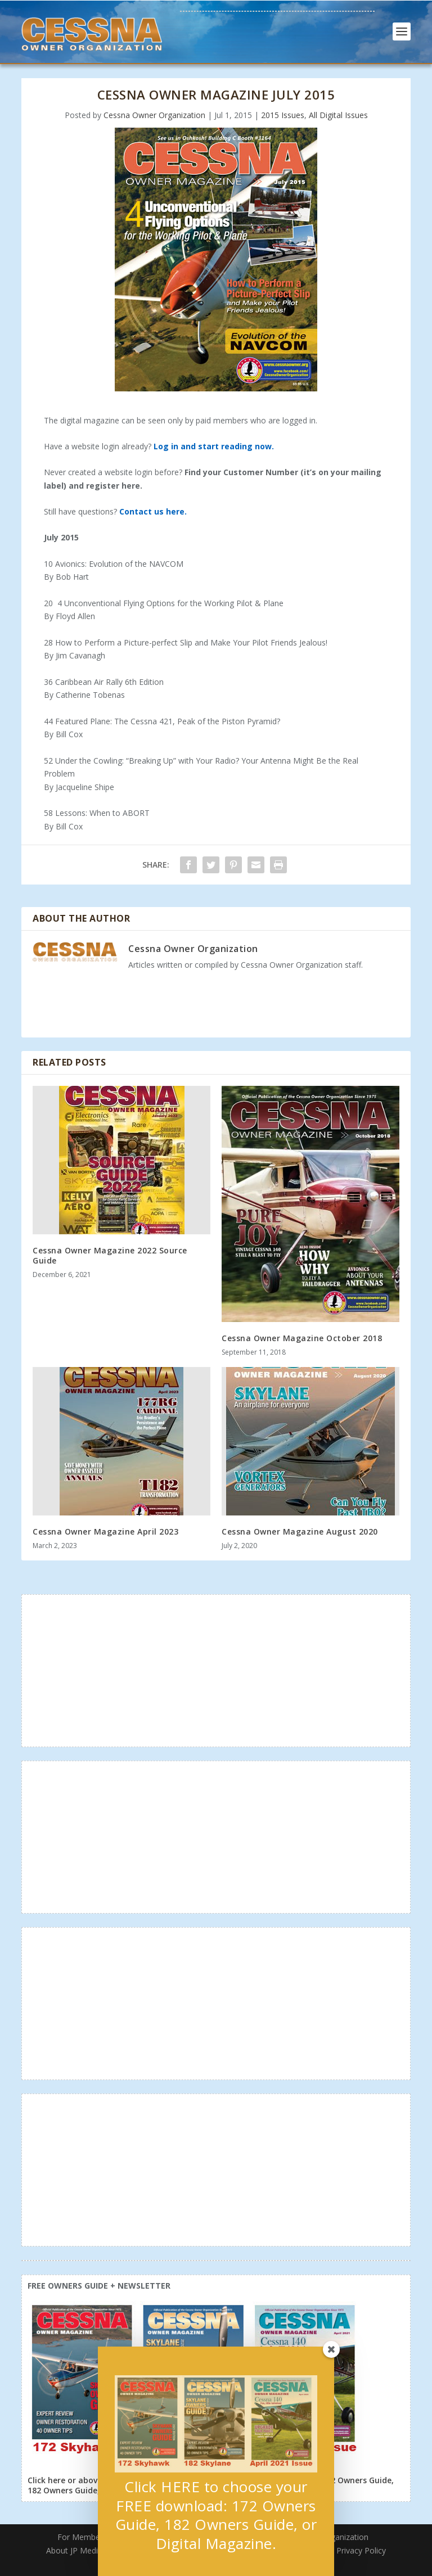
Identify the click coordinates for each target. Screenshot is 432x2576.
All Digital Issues (338, 115)
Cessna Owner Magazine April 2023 (105, 1531)
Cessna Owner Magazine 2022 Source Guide (110, 1255)
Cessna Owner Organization (154, 115)
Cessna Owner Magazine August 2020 (300, 1531)
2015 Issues (282, 115)
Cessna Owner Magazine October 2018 (302, 1338)
